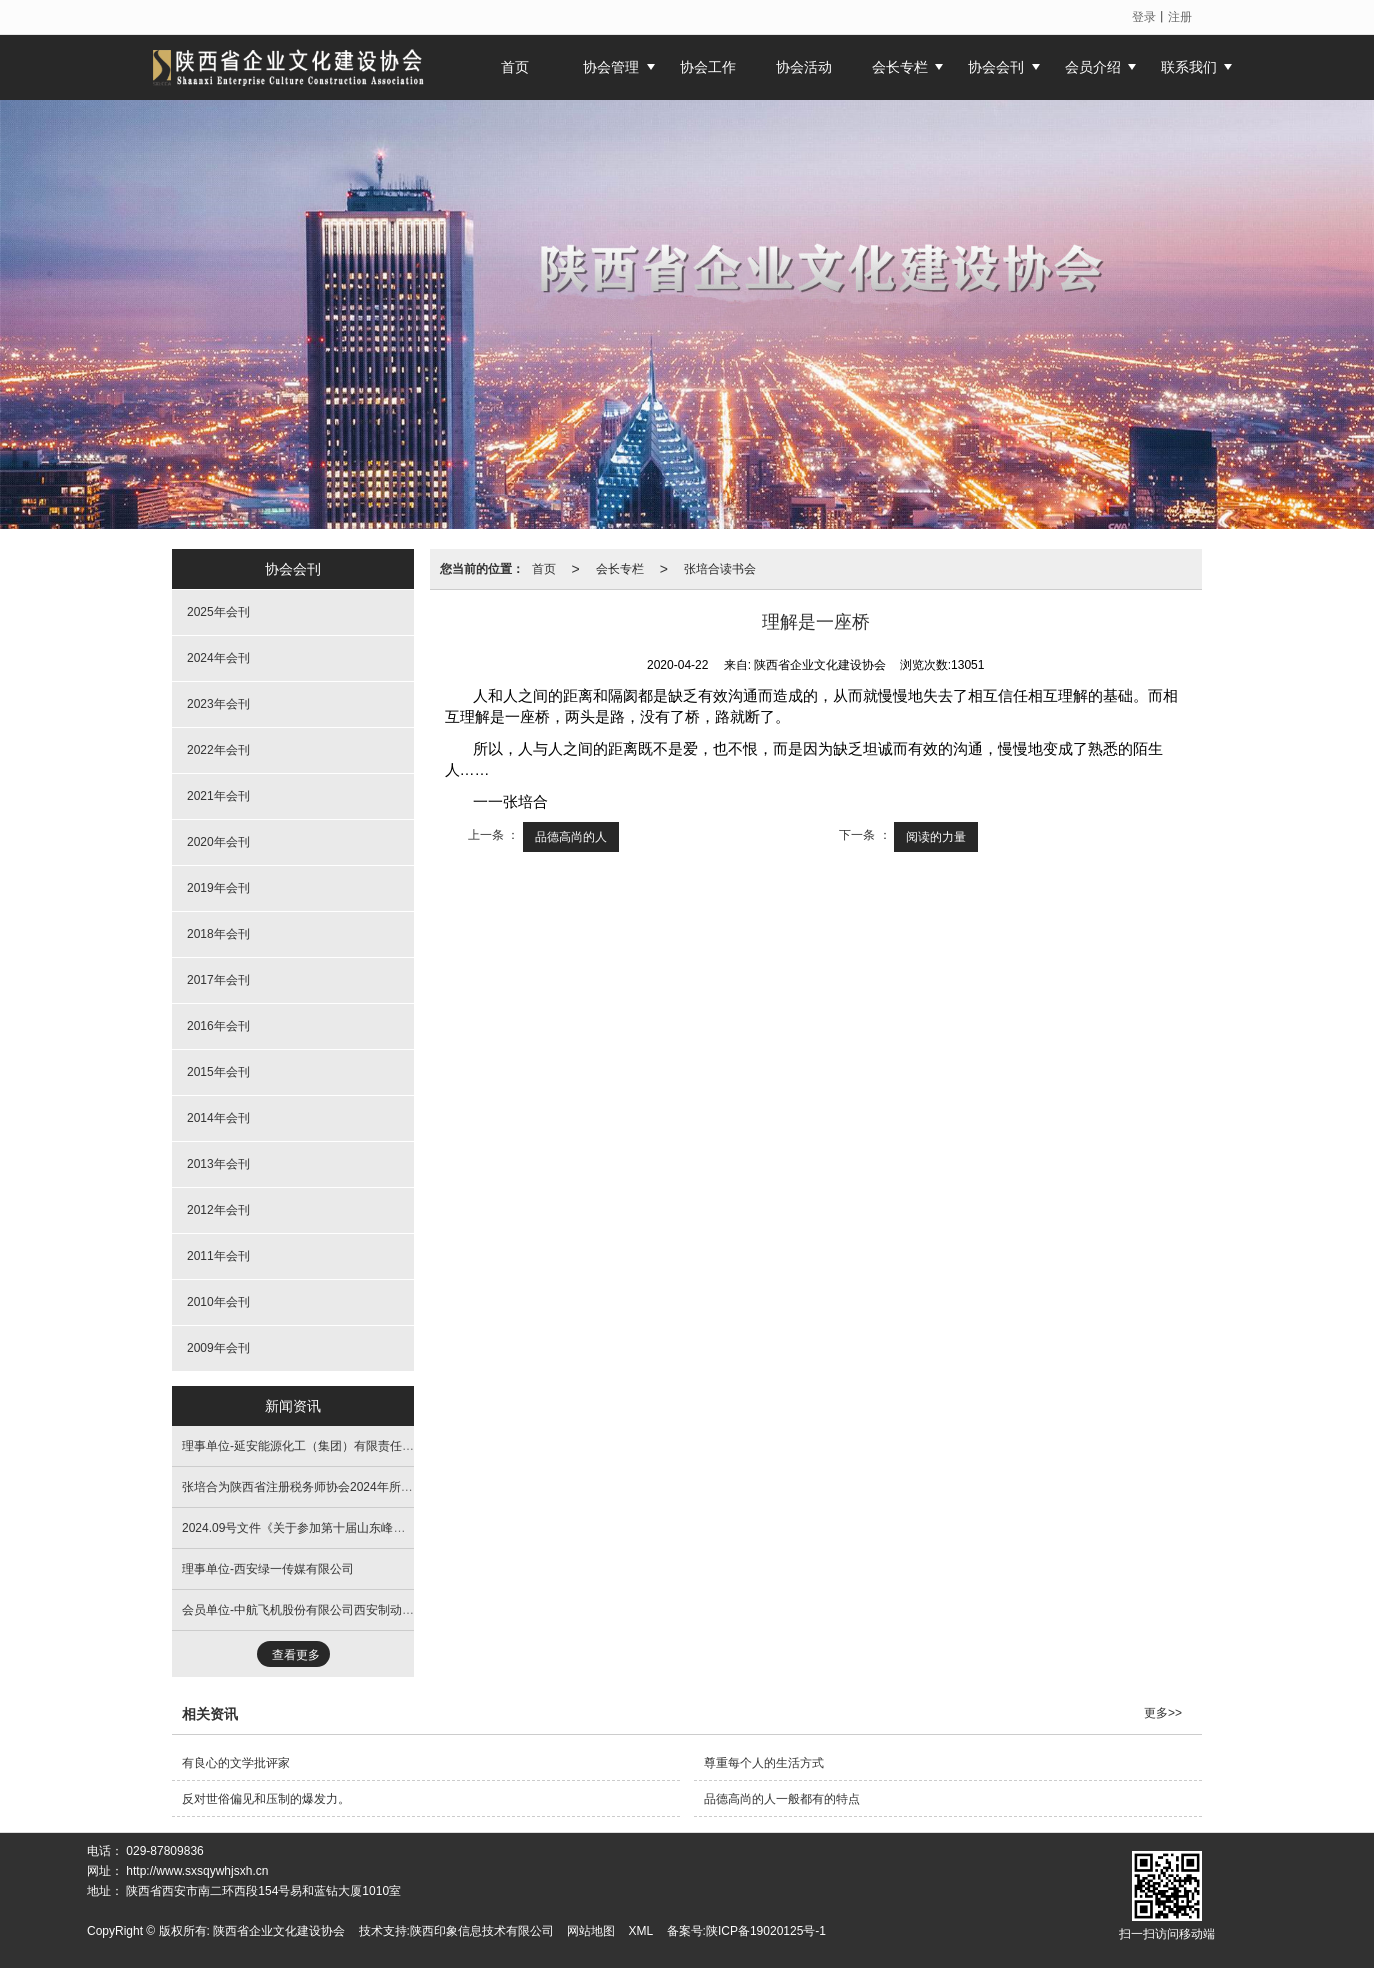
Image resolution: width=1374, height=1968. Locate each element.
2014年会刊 (218, 1118)
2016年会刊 (218, 1026)
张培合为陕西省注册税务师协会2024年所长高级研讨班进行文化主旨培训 (375, 1487)
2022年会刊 (218, 750)
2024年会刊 (218, 658)
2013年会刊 (218, 1164)
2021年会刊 (218, 796)
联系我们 (1189, 67)
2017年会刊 (218, 980)
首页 (544, 569)
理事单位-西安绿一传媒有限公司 (268, 1569)
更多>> (1163, 1713)
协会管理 (611, 67)
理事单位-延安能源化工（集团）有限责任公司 (304, 1446)
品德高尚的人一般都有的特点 (782, 1799)
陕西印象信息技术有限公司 (482, 1931)
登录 (1144, 17)
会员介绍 (1093, 67)
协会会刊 (996, 67)
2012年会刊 (218, 1210)
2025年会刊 (218, 612)
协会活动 (804, 67)
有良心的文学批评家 (236, 1763)
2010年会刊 (218, 1302)
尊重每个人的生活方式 (764, 1763)
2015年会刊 (218, 1072)
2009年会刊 (218, 1348)
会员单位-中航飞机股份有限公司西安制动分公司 (310, 1610)
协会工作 (708, 67)
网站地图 (591, 1931)
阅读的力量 (936, 837)
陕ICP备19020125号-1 (766, 1931)
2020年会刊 (218, 842)
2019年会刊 (218, 888)
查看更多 (296, 1655)
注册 (1180, 17)
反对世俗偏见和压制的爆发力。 (266, 1799)
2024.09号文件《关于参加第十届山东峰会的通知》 (317, 1528)
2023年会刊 (218, 704)
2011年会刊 (218, 1256)
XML (641, 1931)
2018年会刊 (218, 934)
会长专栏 (900, 67)
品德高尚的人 (571, 837)
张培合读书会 (720, 569)
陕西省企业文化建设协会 (279, 1931)
